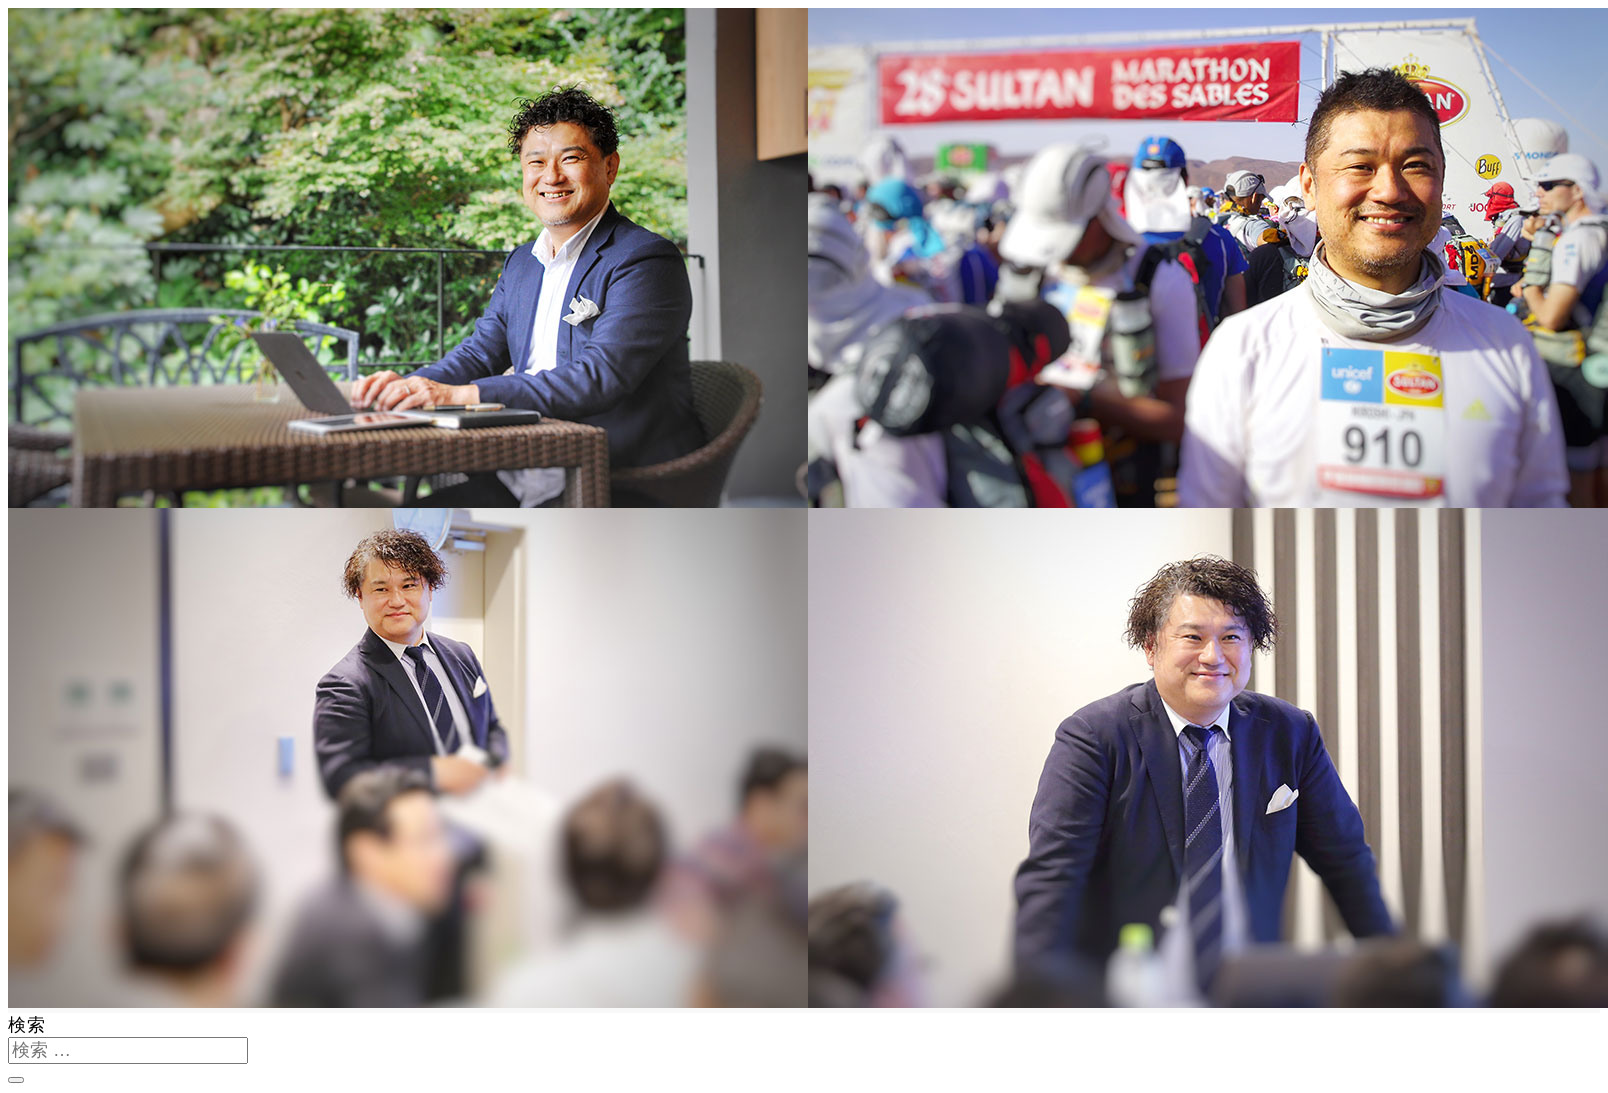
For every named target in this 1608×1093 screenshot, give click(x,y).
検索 (27, 1025)
